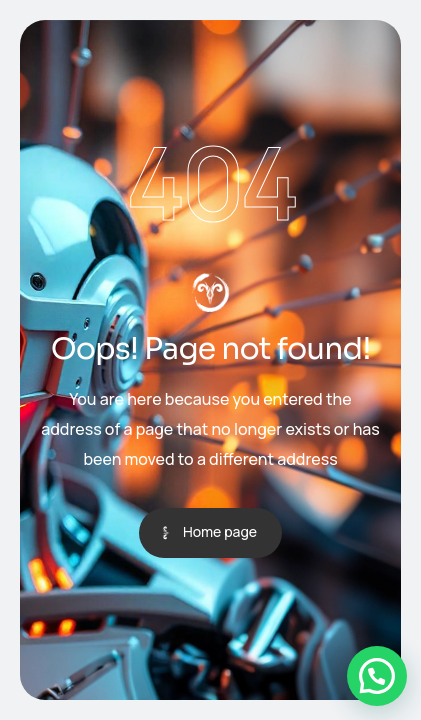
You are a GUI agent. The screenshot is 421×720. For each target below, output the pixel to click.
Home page (220, 531)
